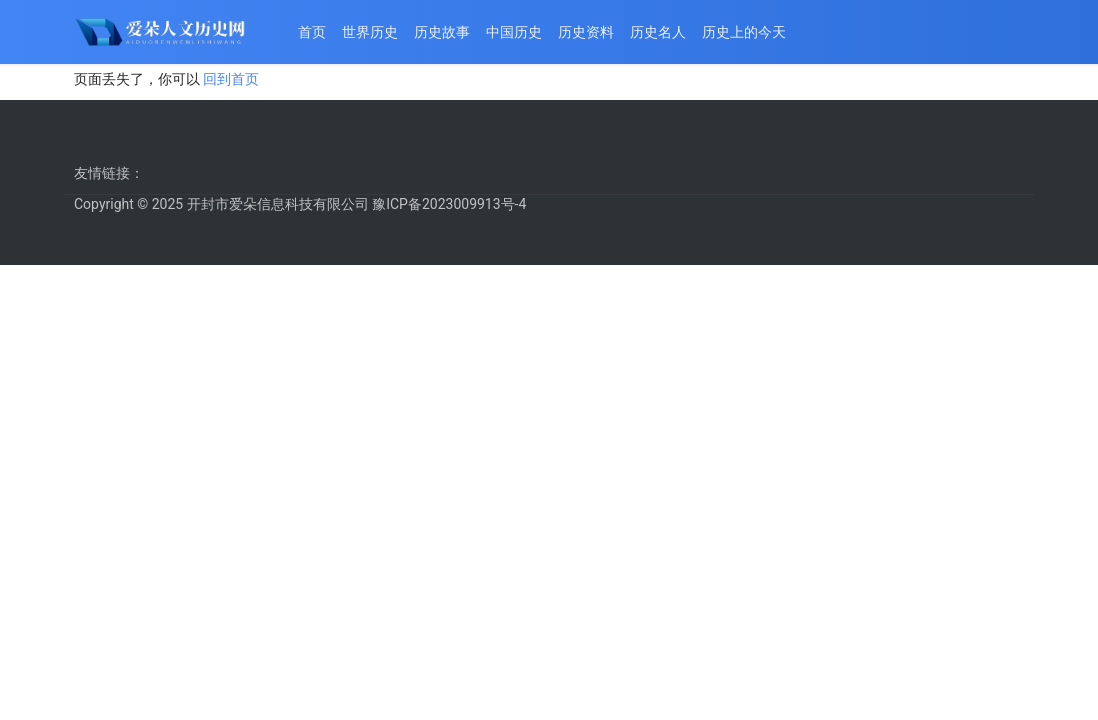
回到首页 (231, 79)
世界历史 (370, 32)
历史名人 (658, 32)
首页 (312, 32)
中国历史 (514, 32)
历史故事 (442, 32)
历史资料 (586, 32)
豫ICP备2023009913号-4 (449, 204)
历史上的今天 (744, 32)
